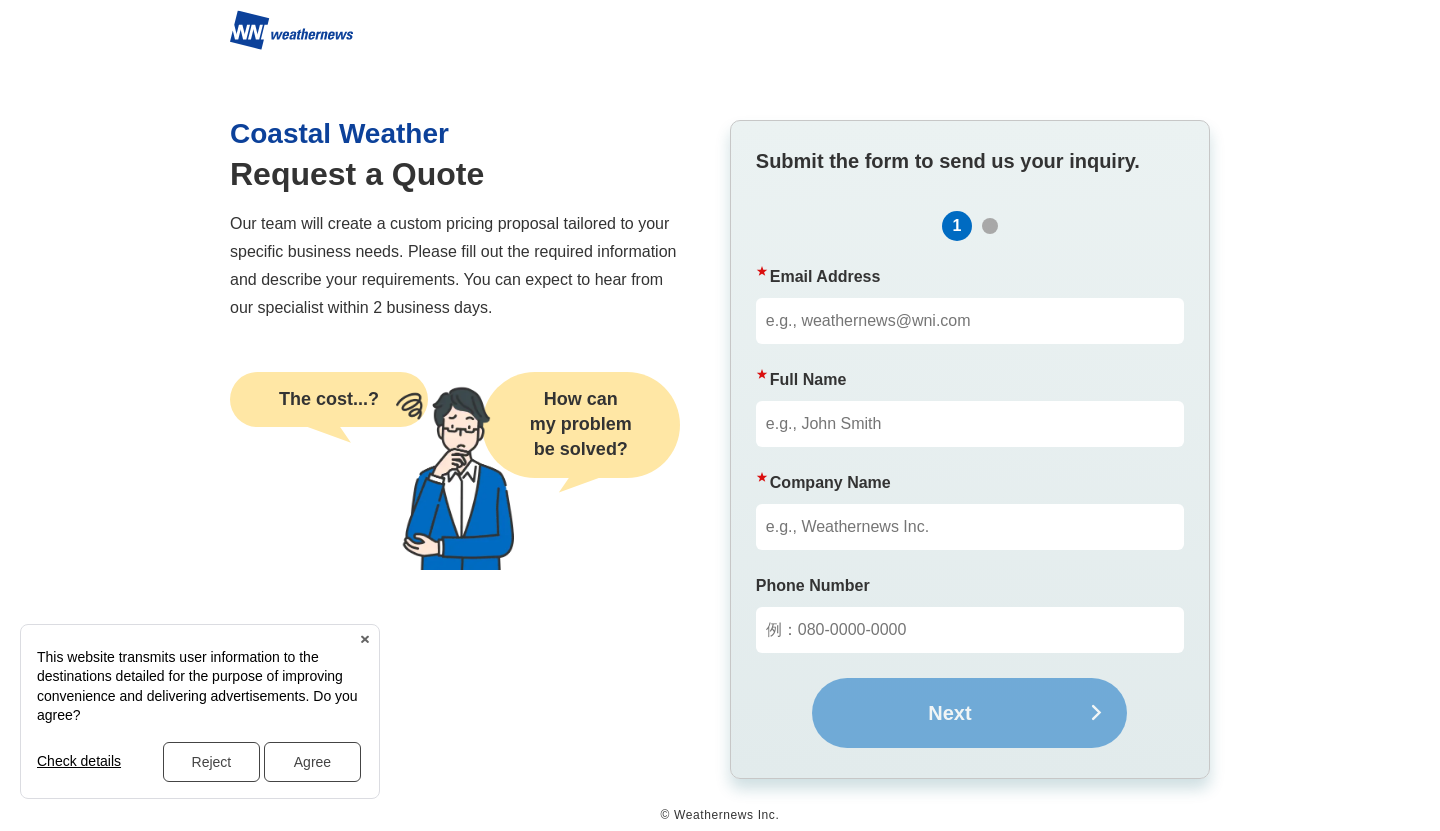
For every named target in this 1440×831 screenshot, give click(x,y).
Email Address (825, 276)
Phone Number (813, 585)
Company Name (830, 482)
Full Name (808, 379)
